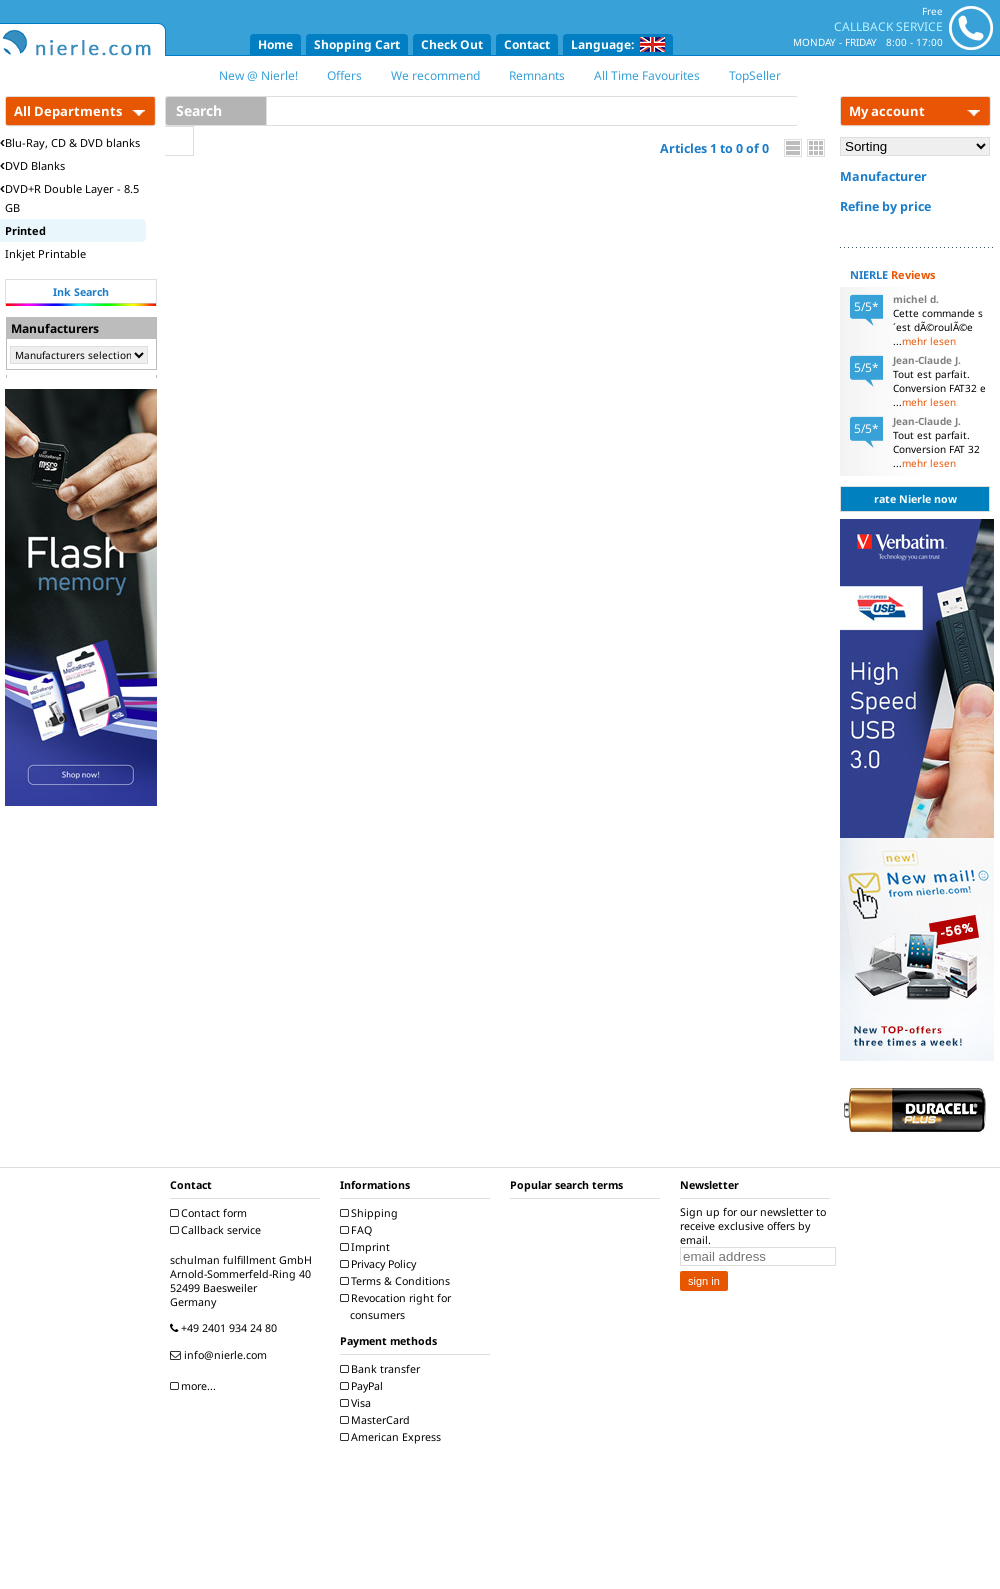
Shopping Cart (357, 44)
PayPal (364, 1386)
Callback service (218, 1230)
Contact (527, 44)
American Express (393, 1437)
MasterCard (377, 1420)
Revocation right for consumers (398, 1306)
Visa (358, 1403)
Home (275, 44)
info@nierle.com (221, 1355)
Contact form (211, 1213)
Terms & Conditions (397, 1281)
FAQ (358, 1230)
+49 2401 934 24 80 (226, 1328)
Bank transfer (382, 1369)
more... (195, 1386)
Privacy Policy (380, 1264)
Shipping (371, 1213)
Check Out (452, 44)
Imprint (367, 1247)
